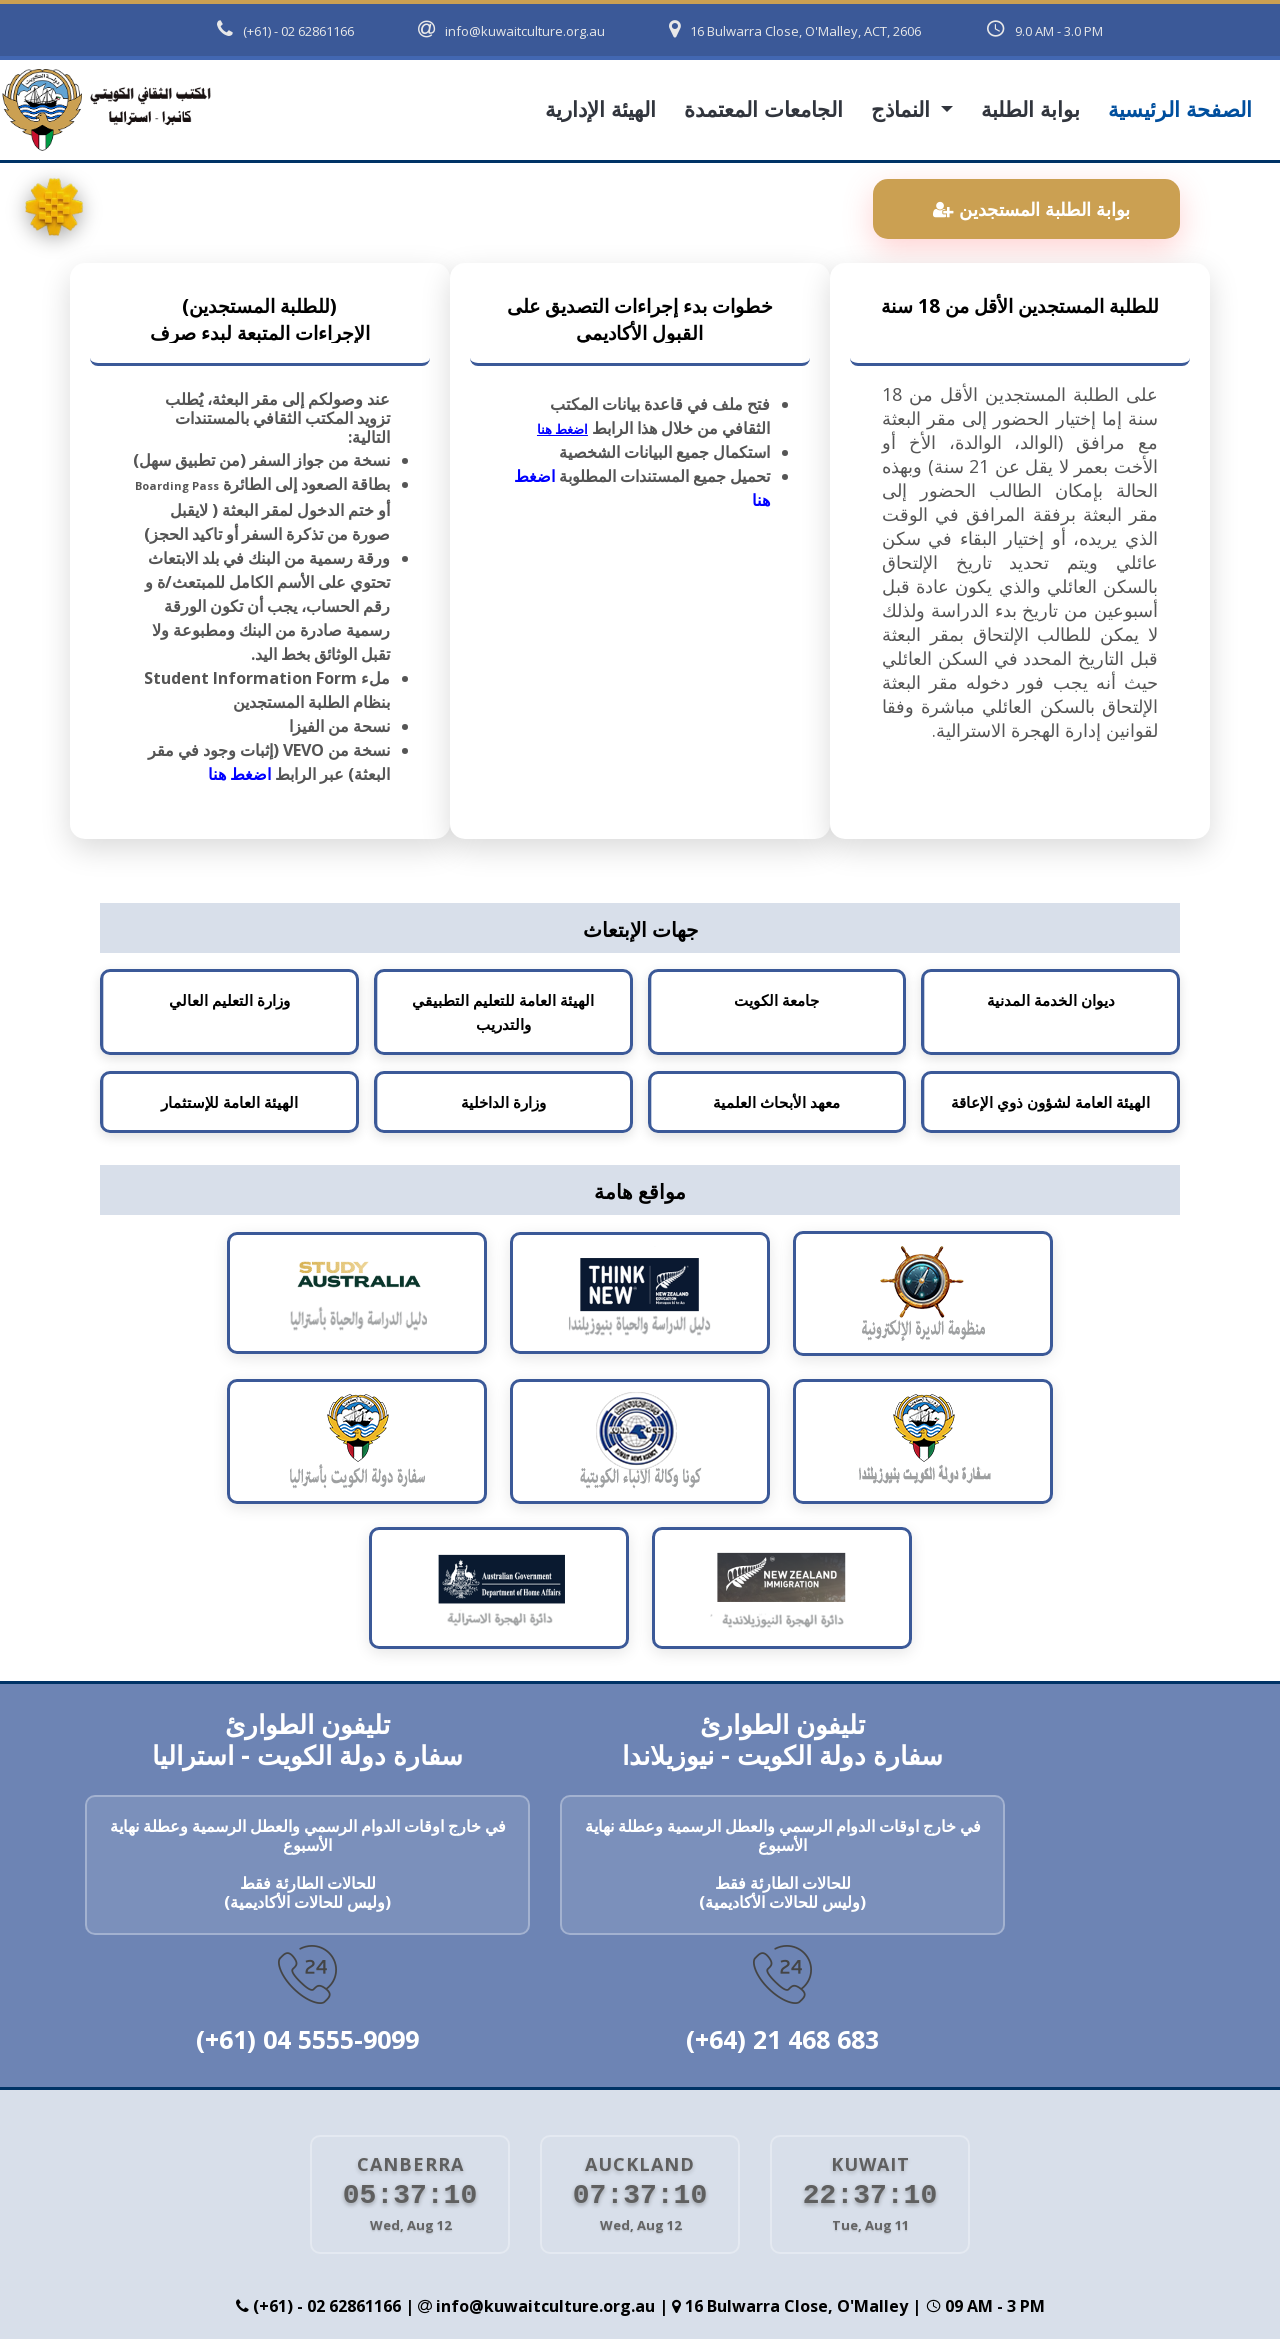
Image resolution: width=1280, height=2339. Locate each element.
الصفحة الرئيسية (1180, 109)
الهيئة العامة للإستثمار (229, 1102)
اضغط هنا (239, 774)
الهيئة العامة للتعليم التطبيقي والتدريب (503, 1012)
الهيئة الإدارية (600, 109)
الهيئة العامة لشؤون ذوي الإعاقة (1050, 1102)
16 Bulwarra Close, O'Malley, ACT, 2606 (795, 29)
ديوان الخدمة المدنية (1051, 1000)
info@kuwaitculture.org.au (511, 29)
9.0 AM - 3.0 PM (1044, 28)
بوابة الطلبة (1030, 109)
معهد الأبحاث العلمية (776, 1102)
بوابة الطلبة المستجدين (1031, 209)
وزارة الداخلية (503, 1102)
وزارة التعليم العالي (229, 1000)
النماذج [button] (903, 109)
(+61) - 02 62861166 (285, 29)
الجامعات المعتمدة (763, 109)
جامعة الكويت (776, 1000)
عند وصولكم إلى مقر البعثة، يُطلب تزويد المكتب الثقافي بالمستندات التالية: (277, 419)
